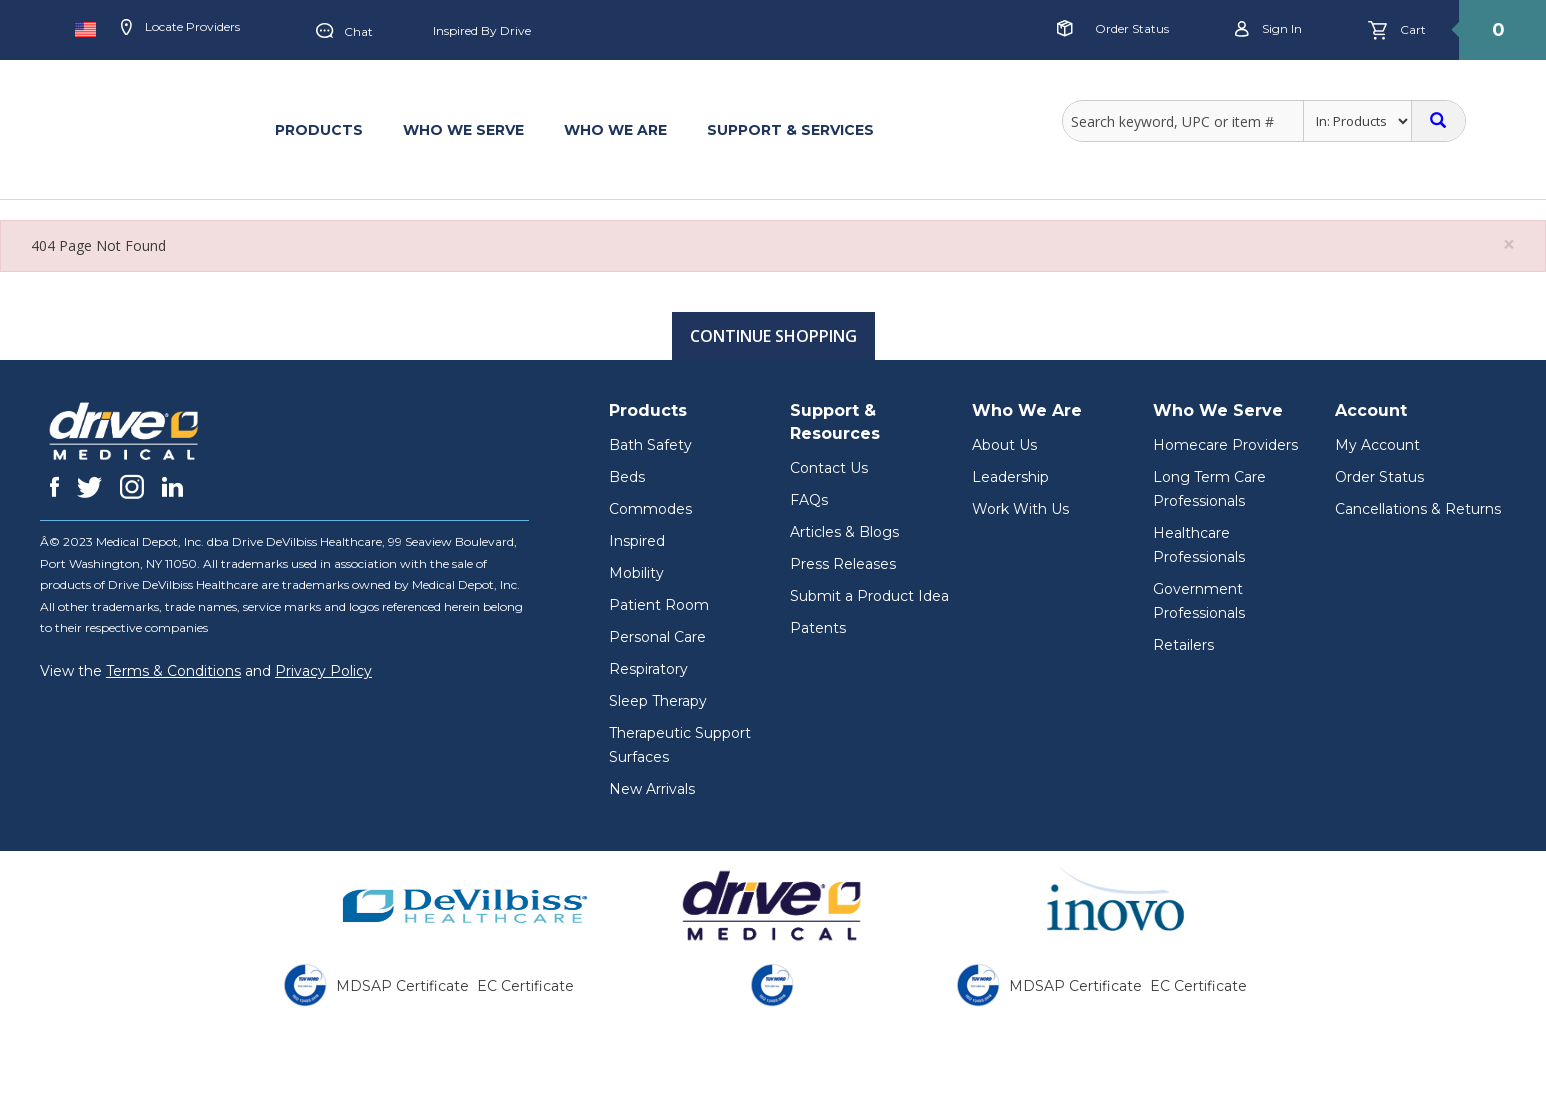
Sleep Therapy (658, 701)
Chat (344, 32)
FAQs (809, 500)
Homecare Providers (1225, 445)
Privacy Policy (323, 671)
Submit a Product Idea (869, 596)
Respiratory (648, 669)
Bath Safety (650, 445)
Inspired (637, 541)
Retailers (1183, 645)
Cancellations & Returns (1418, 509)
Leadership (1010, 477)
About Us (1004, 445)
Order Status (1132, 28)
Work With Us (1020, 509)
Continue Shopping (773, 336)
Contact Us (829, 468)
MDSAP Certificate (402, 986)
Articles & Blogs (844, 532)
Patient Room (659, 605)
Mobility (636, 573)
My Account (1377, 445)
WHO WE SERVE (463, 130)
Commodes (650, 509)
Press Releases (843, 564)
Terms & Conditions (173, 671)
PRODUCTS (319, 130)
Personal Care (657, 637)
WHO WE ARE (615, 130)
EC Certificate (525, 986)
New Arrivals (652, 789)
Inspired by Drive (482, 30)
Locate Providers (180, 28)
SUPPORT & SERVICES (790, 130)
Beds (627, 477)
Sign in (1268, 29)
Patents (818, 628)
